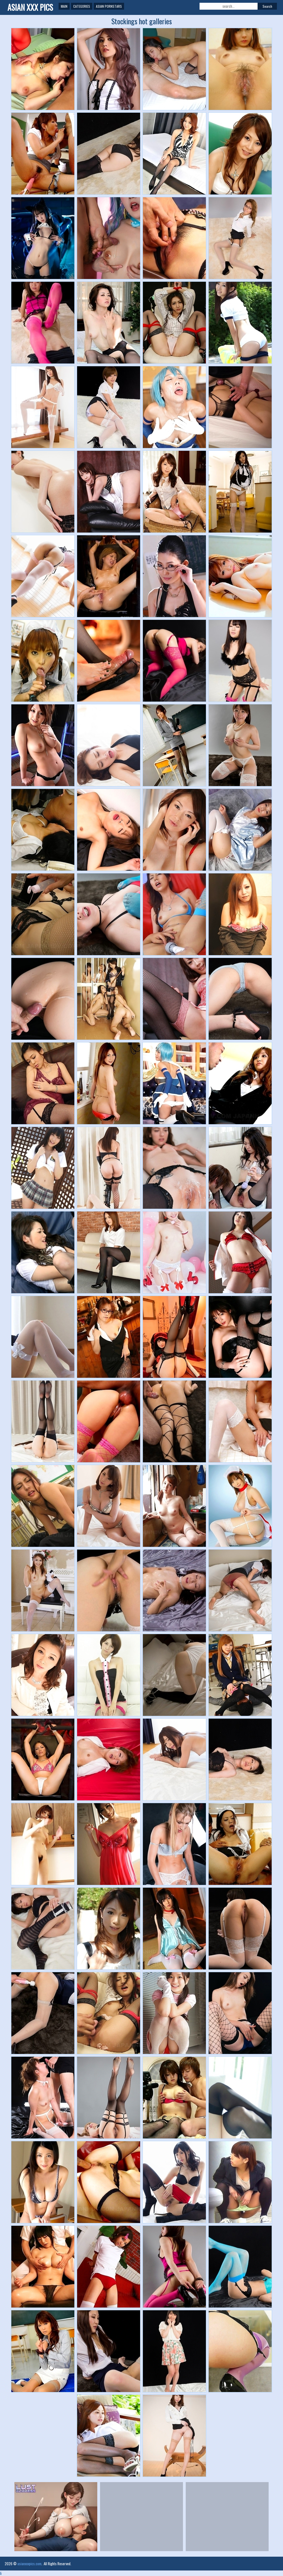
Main (64, 6)
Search (267, 6)
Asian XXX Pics (30, 7)
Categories (81, 6)
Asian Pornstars (109, 6)
